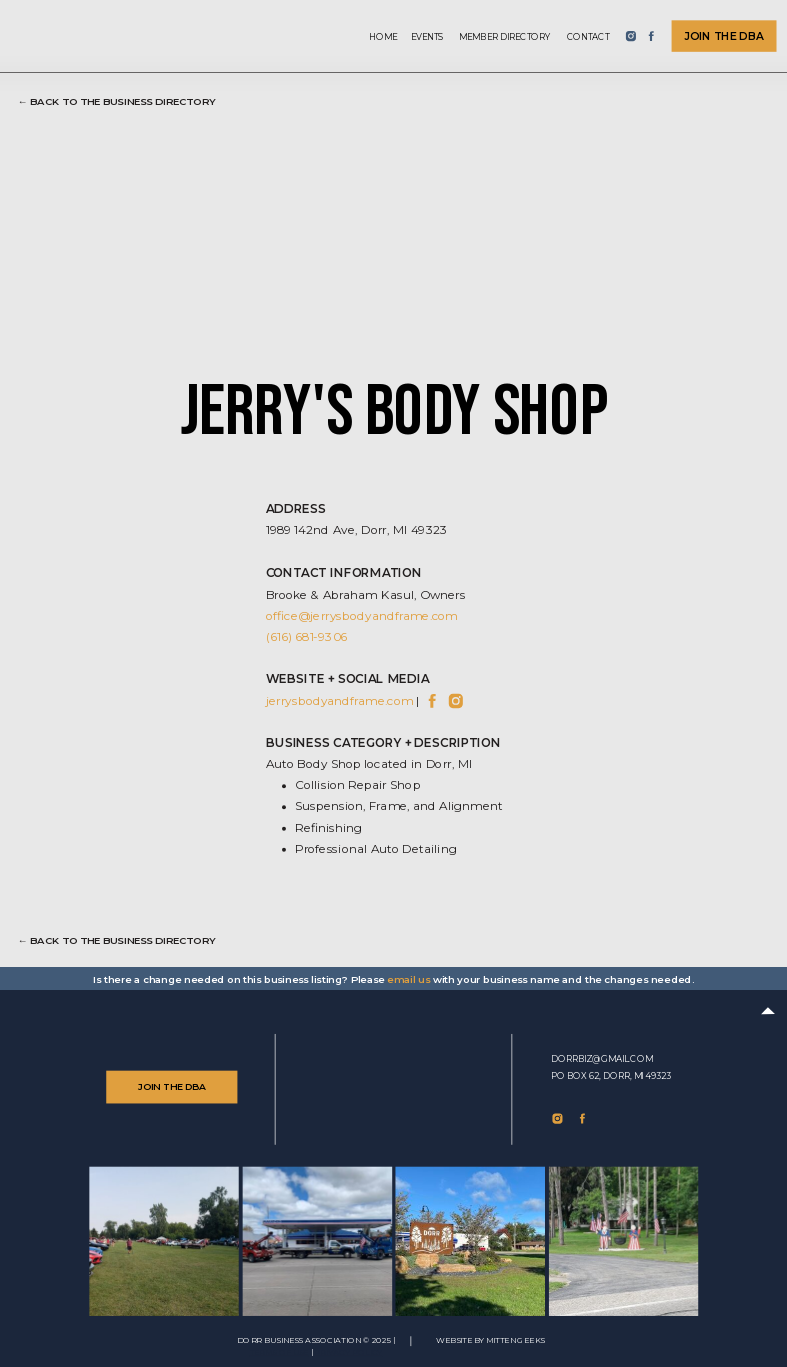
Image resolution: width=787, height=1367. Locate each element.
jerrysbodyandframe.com (340, 700)
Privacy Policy (348, 1353)
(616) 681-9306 (307, 637)
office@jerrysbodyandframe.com (362, 615)
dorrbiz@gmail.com (602, 1059)
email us (408, 979)
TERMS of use (279, 1353)
